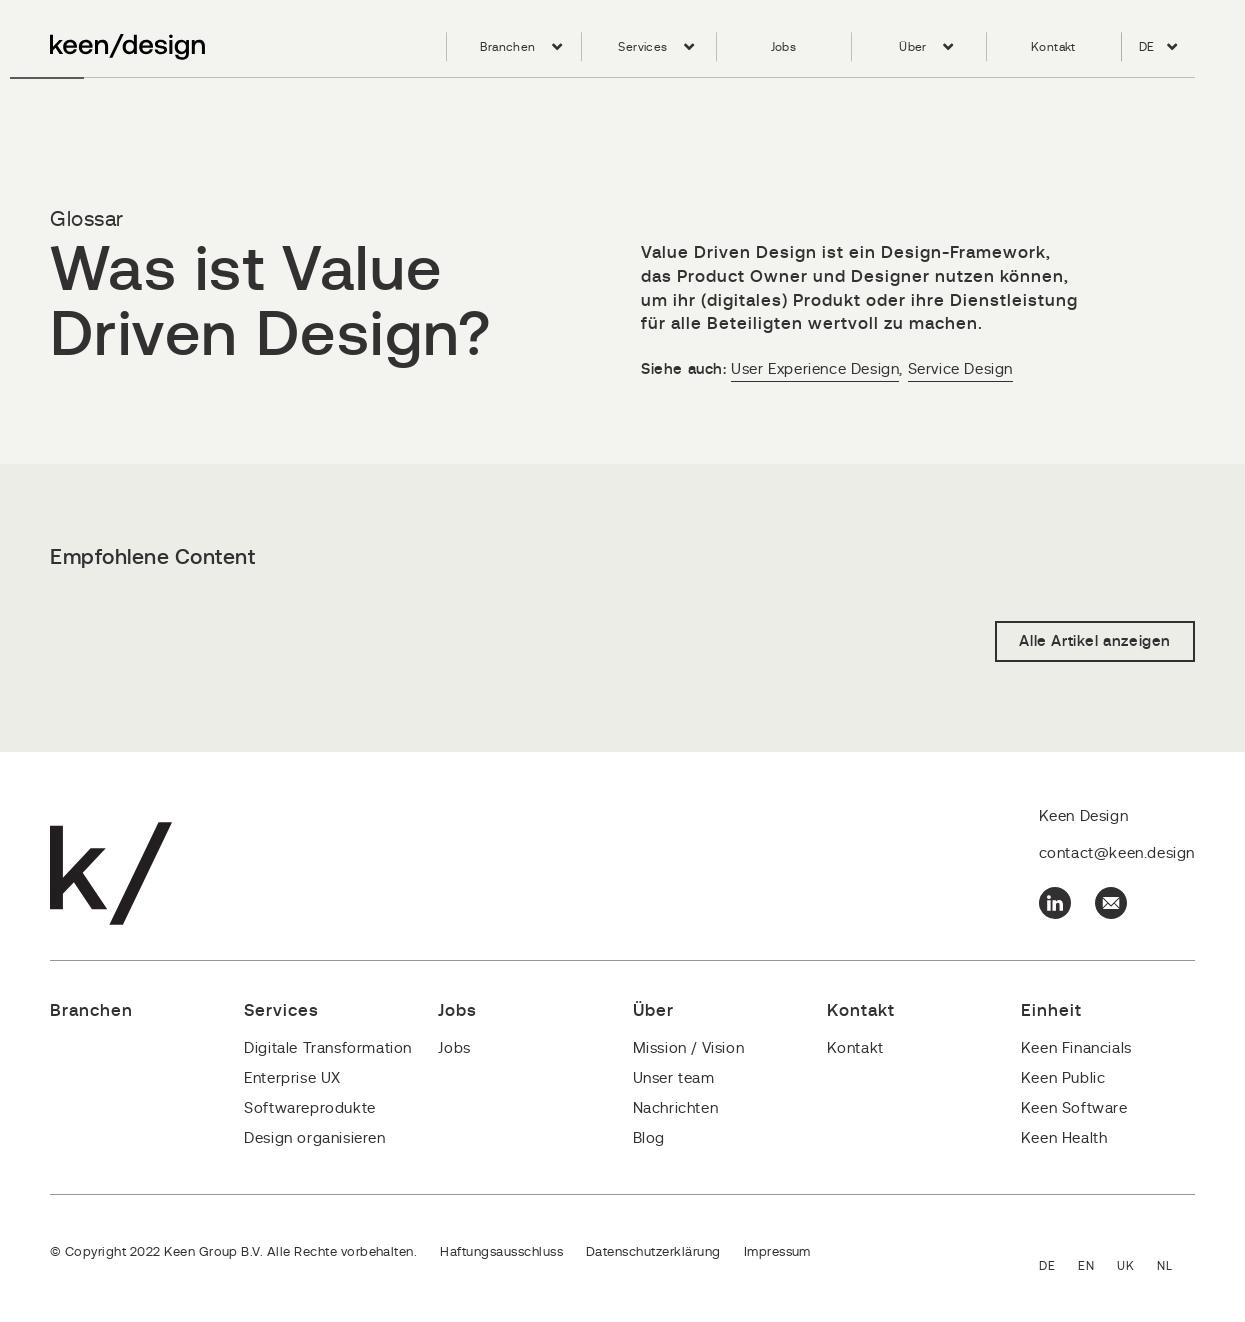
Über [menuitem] (913, 47)
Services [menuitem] (642, 47)
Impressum (777, 1252)
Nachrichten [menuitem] (676, 1108)
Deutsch (1058, 1267)
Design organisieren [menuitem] (314, 1138)
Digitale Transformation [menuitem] (328, 1048)
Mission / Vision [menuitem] (689, 1048)
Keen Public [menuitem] (1063, 1078)
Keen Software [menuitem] (1074, 1108)
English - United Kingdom (1137, 1267)
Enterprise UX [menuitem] (292, 1078)
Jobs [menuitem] (784, 47)
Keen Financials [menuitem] (1076, 1048)
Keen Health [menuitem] (1064, 1138)
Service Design (960, 369)
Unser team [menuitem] (674, 1078)
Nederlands (1176, 1267)
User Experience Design (815, 369)
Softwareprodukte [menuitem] (310, 1108)
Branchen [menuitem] (507, 47)
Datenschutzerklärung (653, 1252)
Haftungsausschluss (501, 1252)
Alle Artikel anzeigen (1095, 641)
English (1097, 1267)
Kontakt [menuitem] (1053, 47)
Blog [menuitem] (649, 1138)
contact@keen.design (1117, 853)
